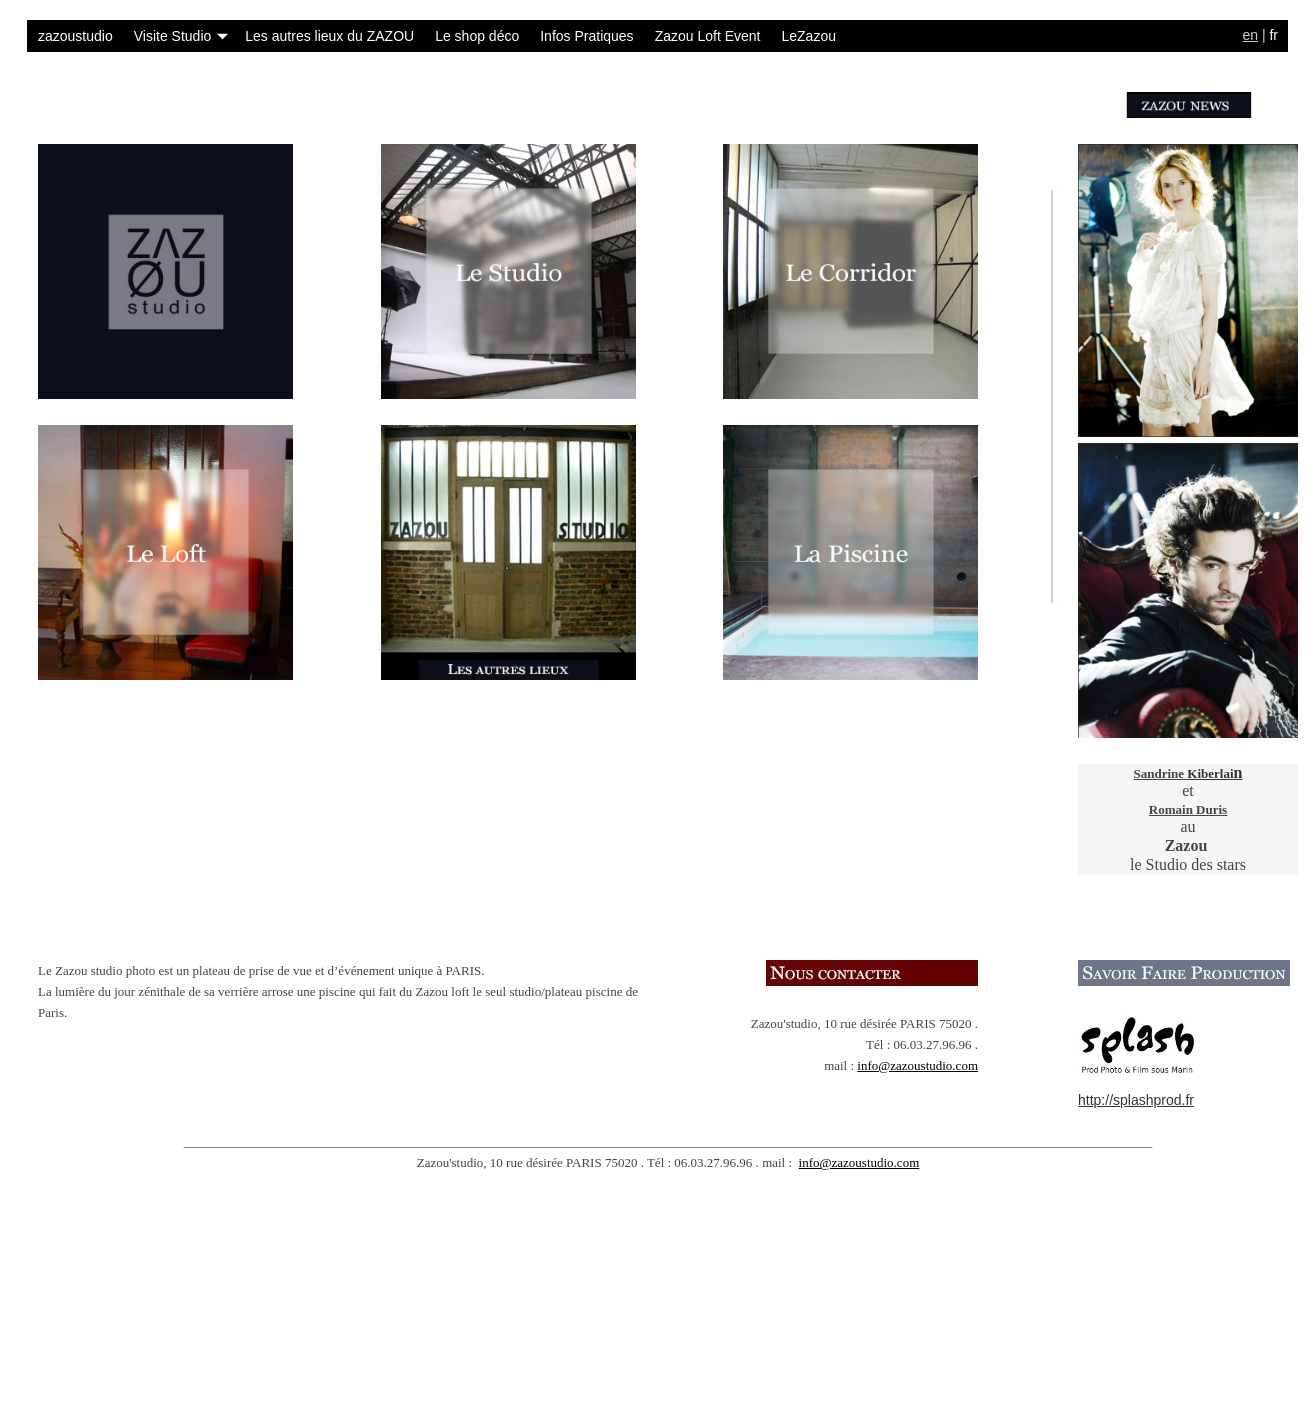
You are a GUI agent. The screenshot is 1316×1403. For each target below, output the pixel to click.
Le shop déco (477, 36)
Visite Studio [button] (181, 36)
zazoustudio (75, 36)
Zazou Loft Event (708, 36)
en (1250, 35)
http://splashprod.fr (1136, 1100)
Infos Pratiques (586, 36)
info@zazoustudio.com (917, 1065)
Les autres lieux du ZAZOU (329, 36)
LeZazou (808, 36)
